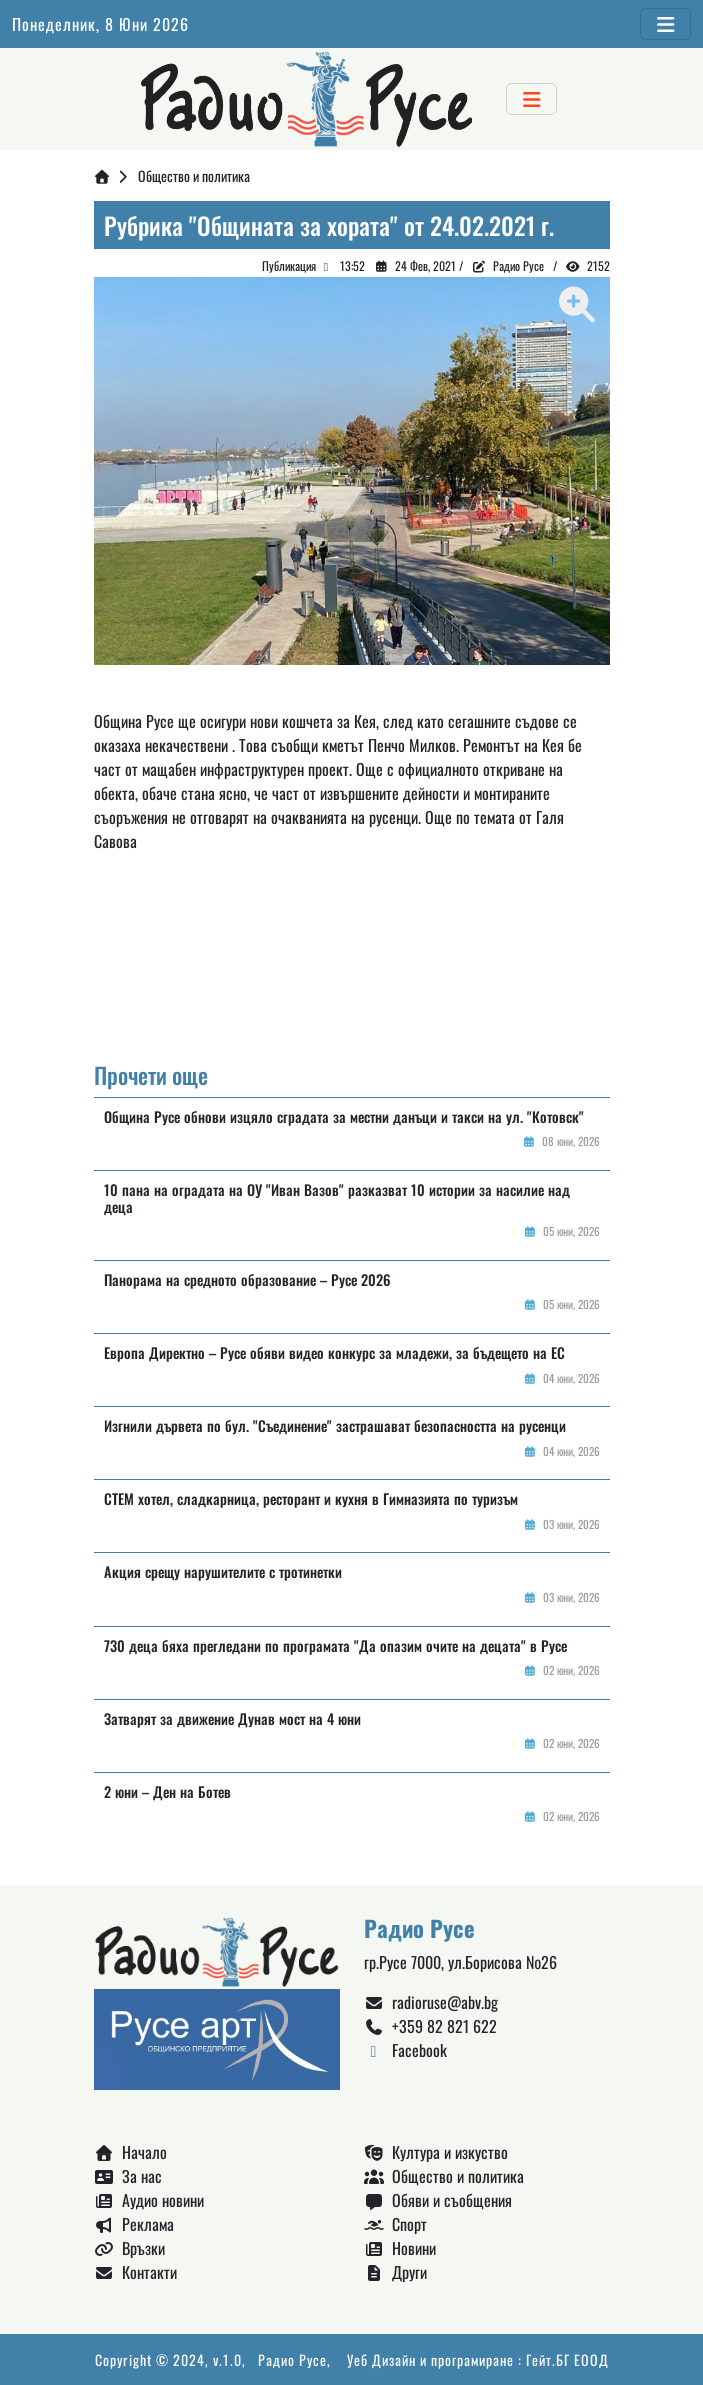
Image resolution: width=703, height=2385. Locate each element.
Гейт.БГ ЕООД (567, 2359)
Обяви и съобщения (438, 2200)
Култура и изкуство (436, 2152)
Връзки (129, 2248)
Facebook (405, 2050)
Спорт (395, 2224)
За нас (128, 2176)
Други (395, 2272)
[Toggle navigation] (665, 24)
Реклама (134, 2224)
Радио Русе (518, 265)
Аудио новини (149, 2200)
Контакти (135, 2272)
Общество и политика (194, 175)
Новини (400, 2248)
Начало (130, 2152)
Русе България (352, 967)
